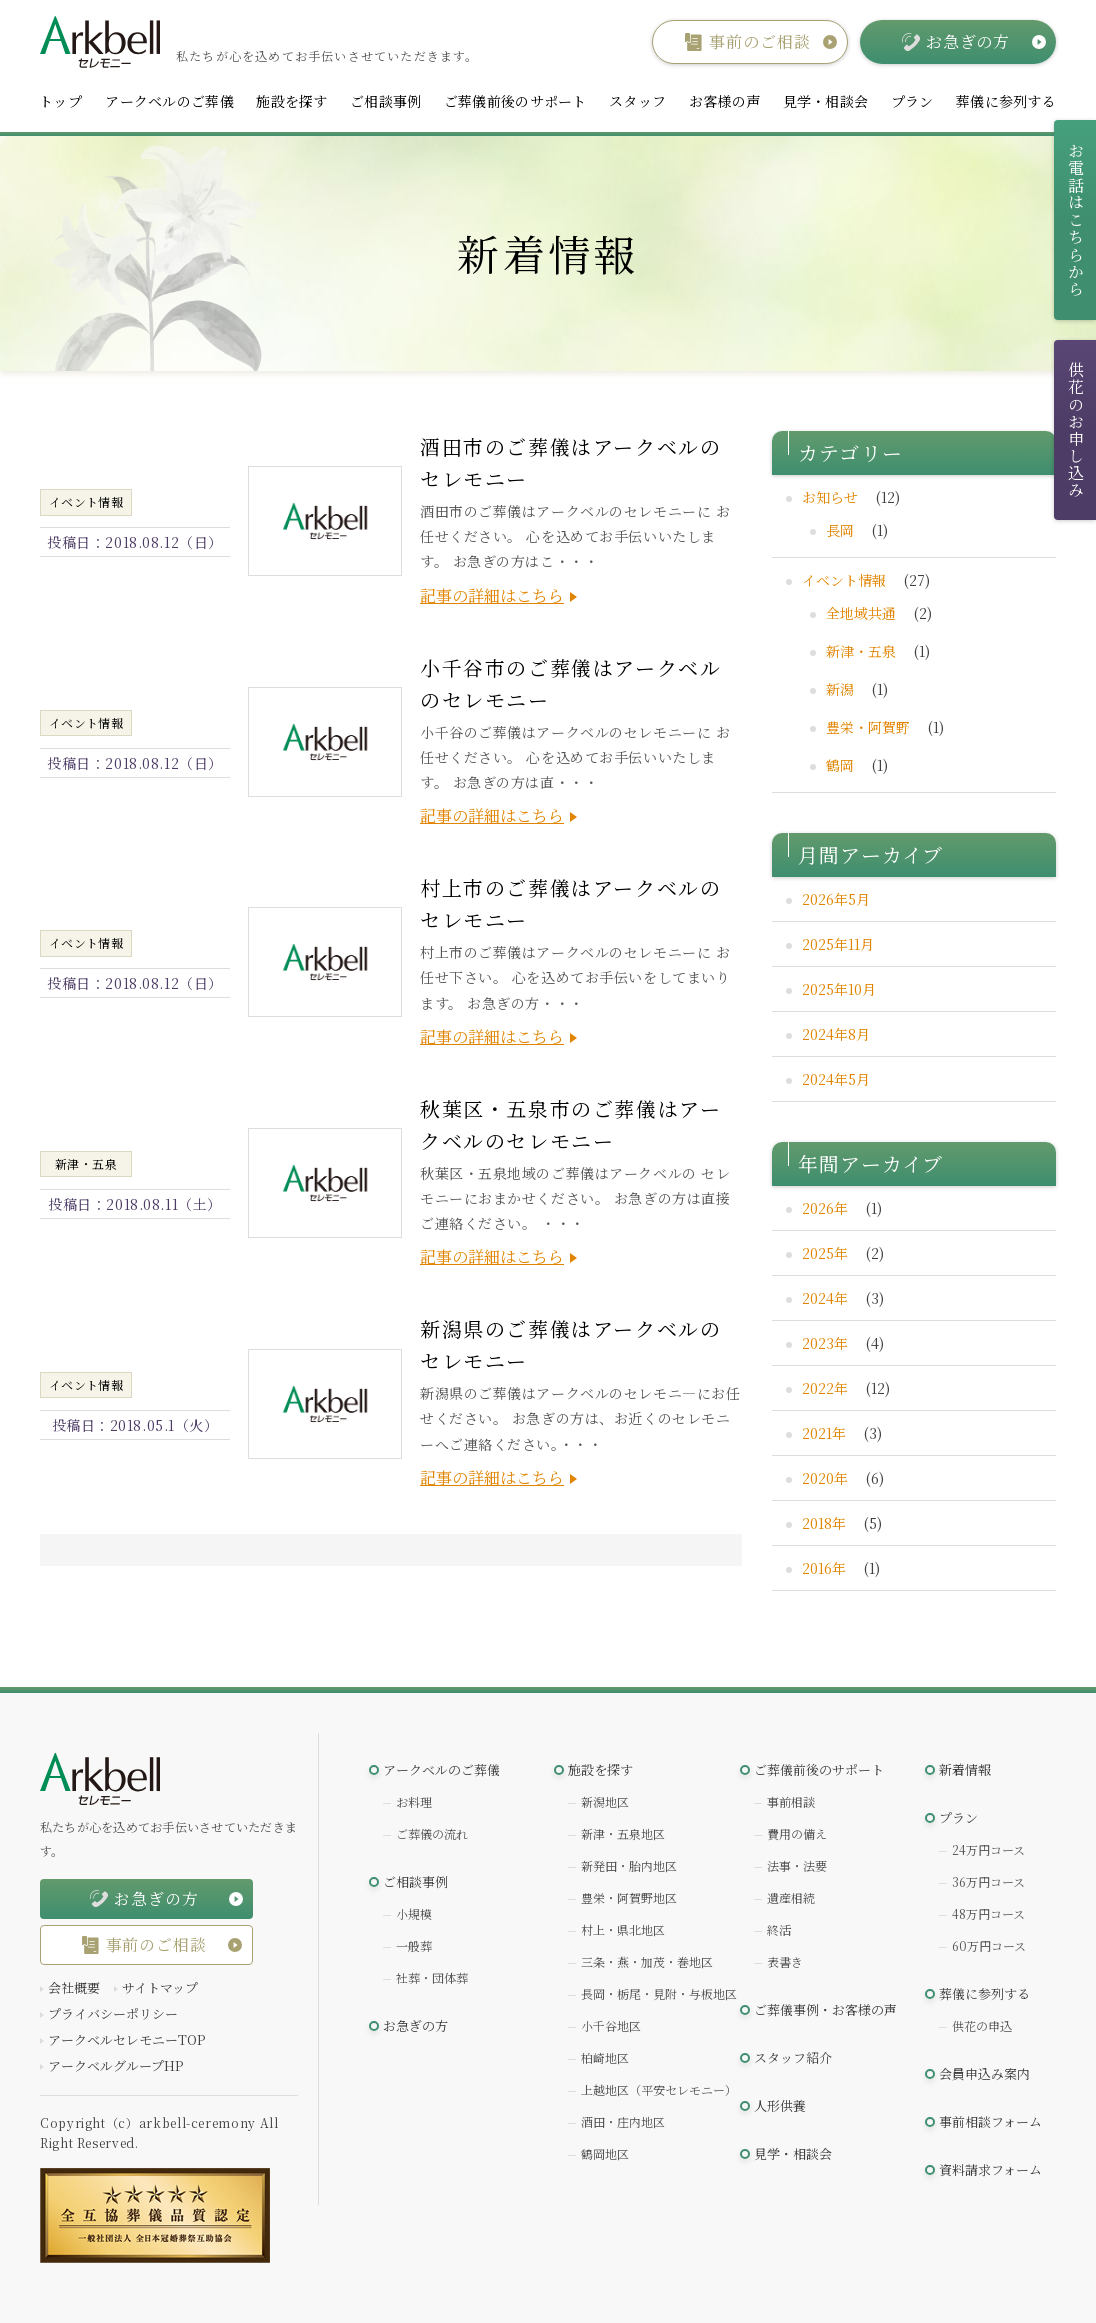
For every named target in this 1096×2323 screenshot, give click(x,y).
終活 (779, 1929)
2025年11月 (838, 944)
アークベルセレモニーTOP (126, 2039)
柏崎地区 (605, 2057)
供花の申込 (982, 2025)
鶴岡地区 (605, 2153)
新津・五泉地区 (623, 1833)
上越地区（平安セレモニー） (659, 2089)
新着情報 (965, 1769)
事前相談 (791, 1801)
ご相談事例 (385, 101)
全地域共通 (861, 613)
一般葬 (414, 1945)
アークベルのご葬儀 (169, 101)
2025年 (825, 1253)
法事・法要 (797, 1865)
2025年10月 (839, 989)
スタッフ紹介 (793, 2057)
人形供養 (780, 2105)
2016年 (824, 1568)
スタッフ (637, 101)
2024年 (825, 1298)
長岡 (840, 530)
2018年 (824, 1523)
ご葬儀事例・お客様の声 (825, 2009)
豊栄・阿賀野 (868, 727)
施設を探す (291, 101)
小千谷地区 (611, 2025)
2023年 (825, 1343)
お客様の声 (724, 101)
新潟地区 (605, 1801)
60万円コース (989, 1945)
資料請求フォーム (990, 2169)
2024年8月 (836, 1034)
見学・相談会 (826, 101)
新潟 (840, 689)
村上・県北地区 (623, 1929)
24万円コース (988, 1849)
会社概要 (74, 1987)
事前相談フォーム (990, 2121)
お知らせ (830, 497)
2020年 (825, 1478)
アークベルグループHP (115, 2065)
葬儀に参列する (1006, 101)
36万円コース (988, 1881)
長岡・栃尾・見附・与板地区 (659, 1993)
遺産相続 (791, 1897)
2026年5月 (836, 899)
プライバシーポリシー (113, 2013)
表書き (785, 1961)
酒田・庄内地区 (623, 2121)
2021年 (824, 1433)
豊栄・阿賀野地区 (629, 1897)
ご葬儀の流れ (432, 1833)
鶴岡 (840, 765)
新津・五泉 (861, 651)
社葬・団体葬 (432, 1977)
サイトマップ (160, 1987)
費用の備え (797, 1833)
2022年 (825, 1388)
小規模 (414, 1913)
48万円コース (988, 1913)
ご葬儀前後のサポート (515, 101)
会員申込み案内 (984, 2073)
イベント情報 (844, 580)
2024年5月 (836, 1079)
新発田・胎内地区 (629, 1865)
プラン (912, 101)
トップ (60, 101)
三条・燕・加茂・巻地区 (647, 1961)
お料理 (414, 1801)
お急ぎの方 (415, 2025)
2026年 (825, 1208)
